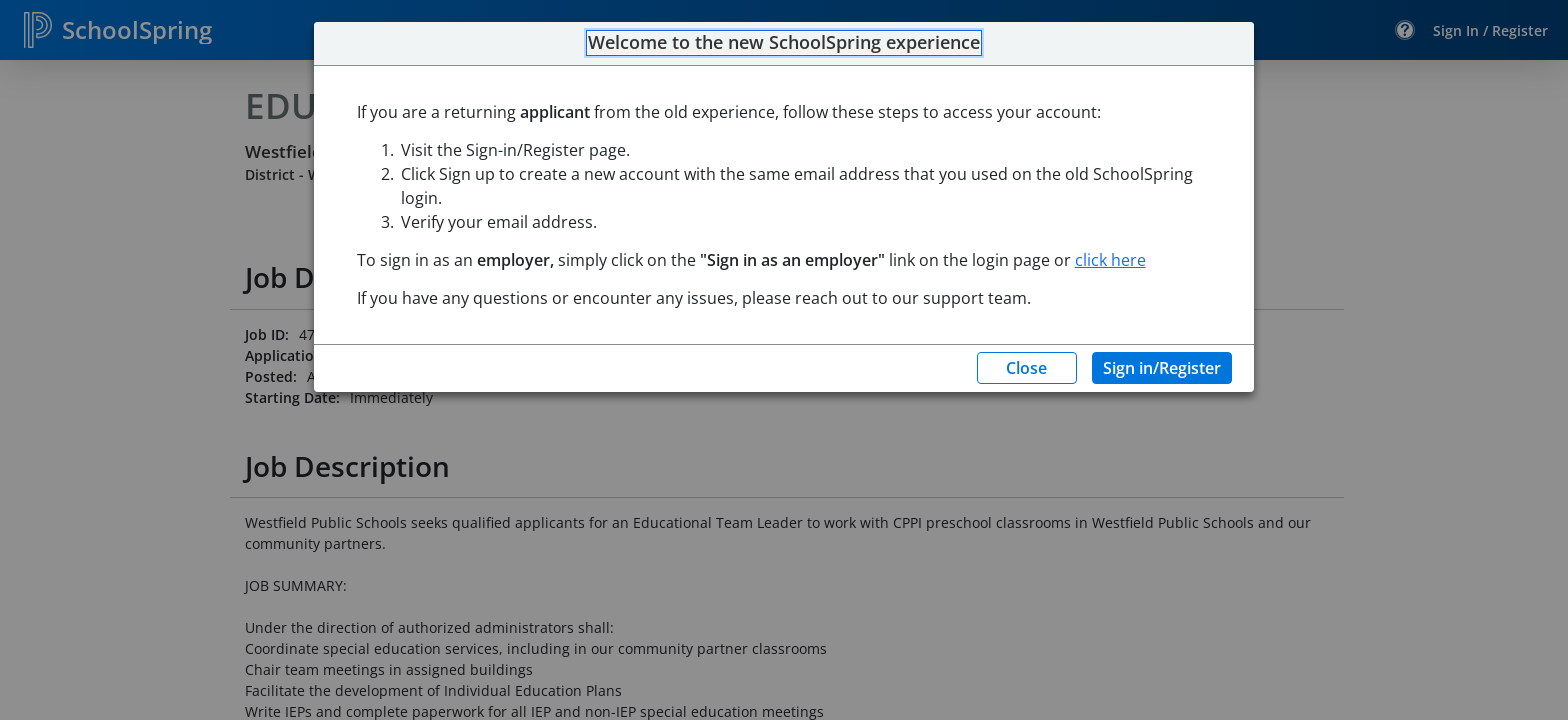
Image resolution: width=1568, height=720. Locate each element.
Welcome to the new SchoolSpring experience (784, 43)
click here (1110, 260)
